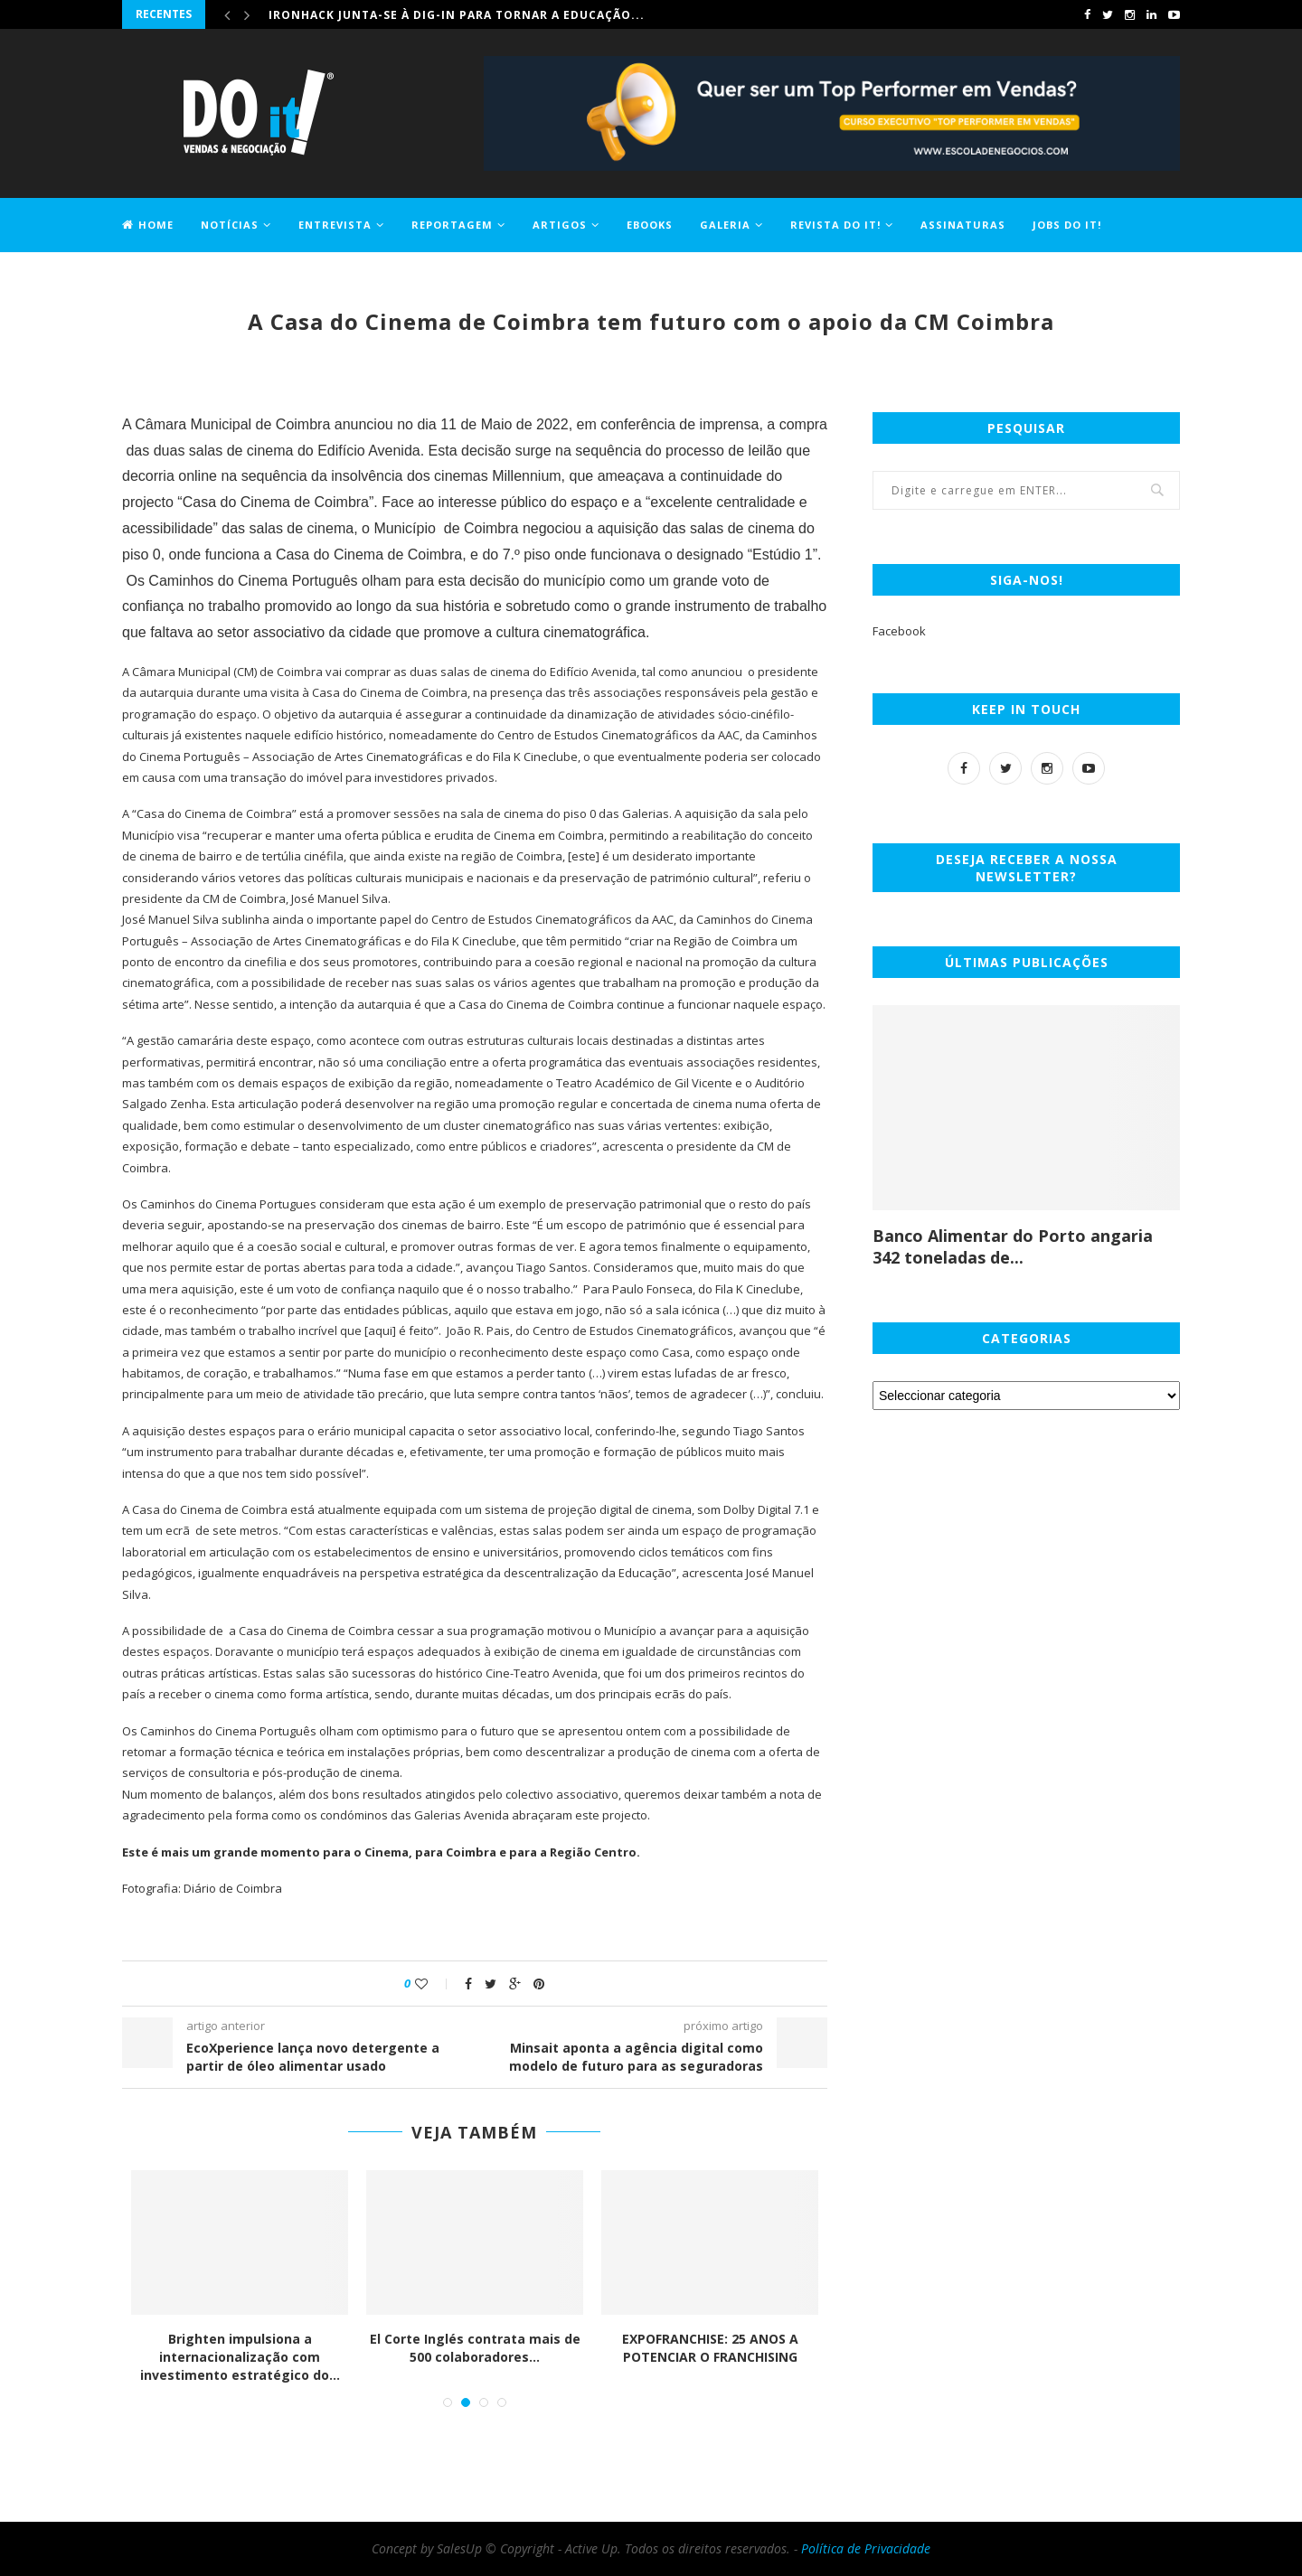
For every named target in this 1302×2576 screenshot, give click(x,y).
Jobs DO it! (1067, 224)
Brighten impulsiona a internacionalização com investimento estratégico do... (240, 2356)
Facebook (899, 631)
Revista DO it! (835, 224)
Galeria (725, 224)
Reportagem (452, 224)
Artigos (560, 224)
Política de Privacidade (865, 2548)
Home (148, 224)
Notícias (230, 224)
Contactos (158, 277)
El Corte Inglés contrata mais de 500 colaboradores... (475, 2347)
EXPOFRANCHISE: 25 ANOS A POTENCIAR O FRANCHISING (710, 2347)
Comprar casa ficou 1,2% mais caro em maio (420, 14)
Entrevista (335, 224)
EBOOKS (650, 224)
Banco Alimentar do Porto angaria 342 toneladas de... (1013, 1246)
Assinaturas (962, 224)
